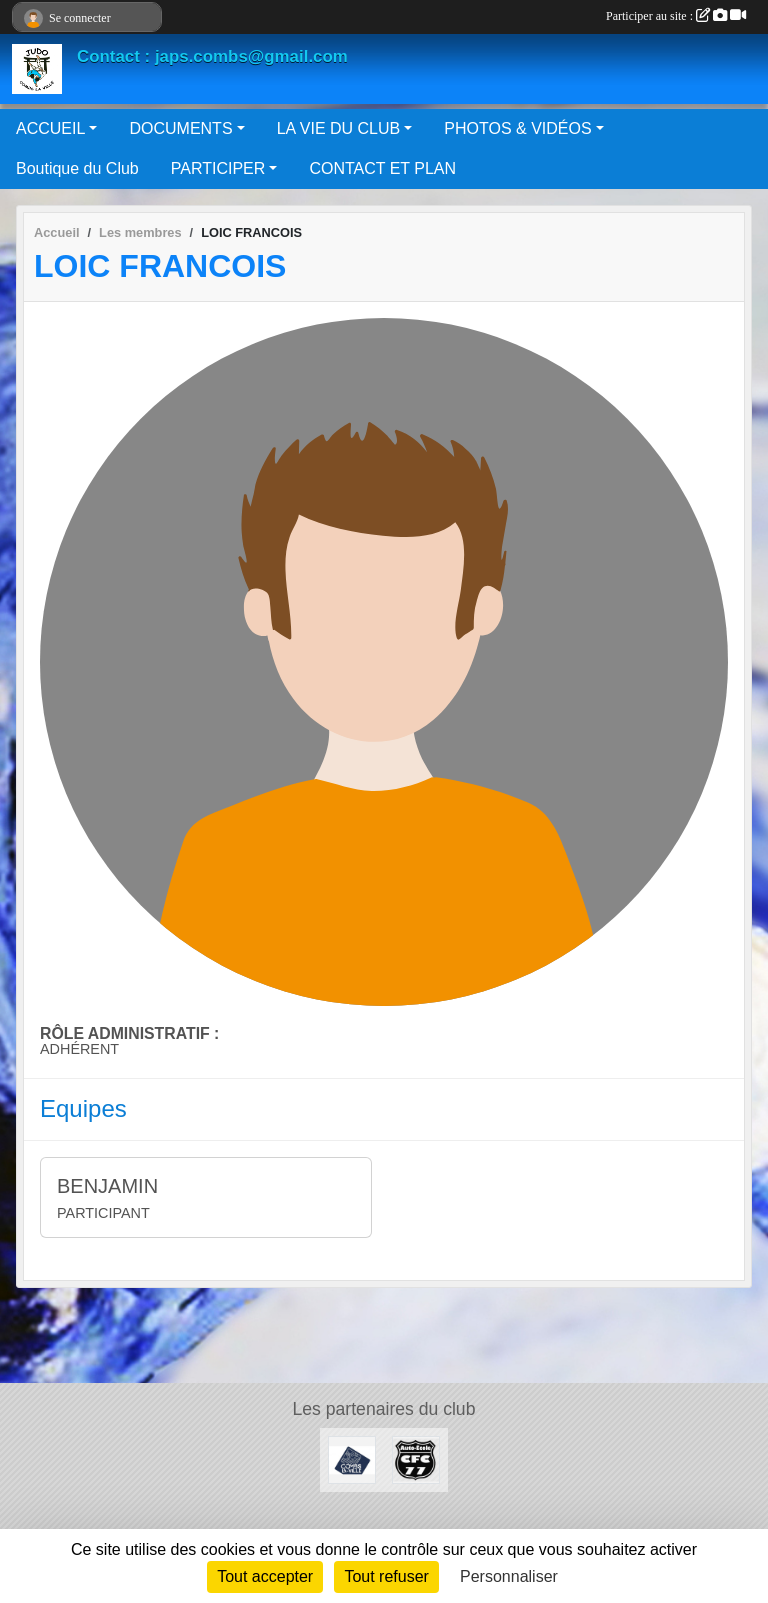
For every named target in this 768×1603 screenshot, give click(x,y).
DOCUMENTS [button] (180, 128)
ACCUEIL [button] (50, 128)
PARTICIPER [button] (218, 168)
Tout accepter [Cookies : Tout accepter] (265, 1576)
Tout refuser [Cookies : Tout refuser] (386, 1576)
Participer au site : (676, 16)
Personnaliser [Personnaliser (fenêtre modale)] (509, 1576)
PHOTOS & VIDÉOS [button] (517, 128)
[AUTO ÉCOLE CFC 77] (416, 1458)
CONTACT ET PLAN (382, 168)
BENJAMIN (107, 1186)
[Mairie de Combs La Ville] (352, 1458)
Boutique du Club (77, 168)
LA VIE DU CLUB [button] (339, 128)
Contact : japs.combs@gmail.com (212, 56)
